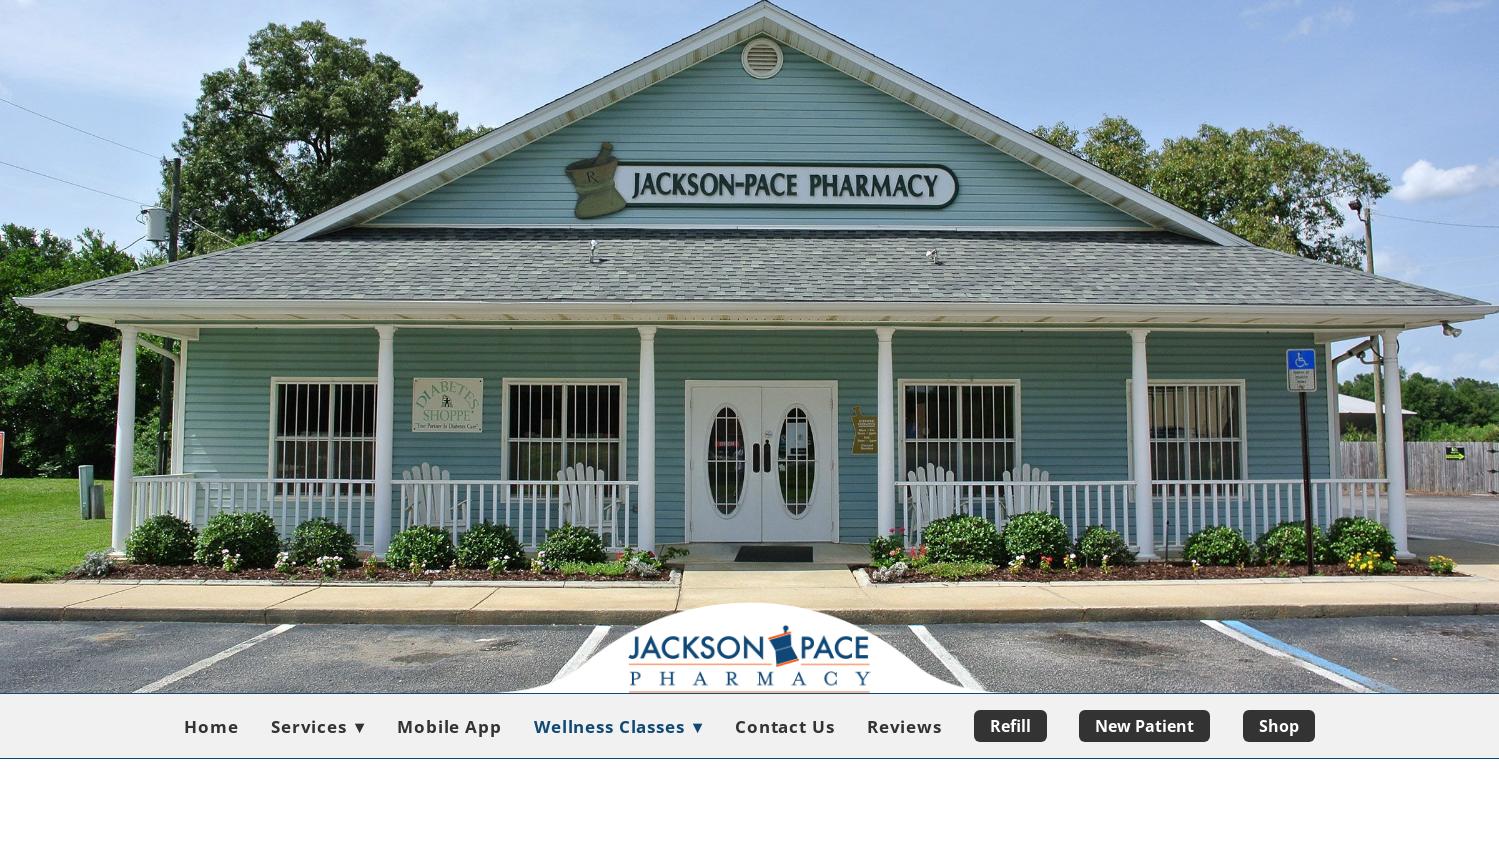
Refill (1010, 726)
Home (211, 726)
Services (318, 726)
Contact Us (785, 726)
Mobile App (449, 726)
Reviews (904, 726)
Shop (1279, 726)
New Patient (1144, 726)
